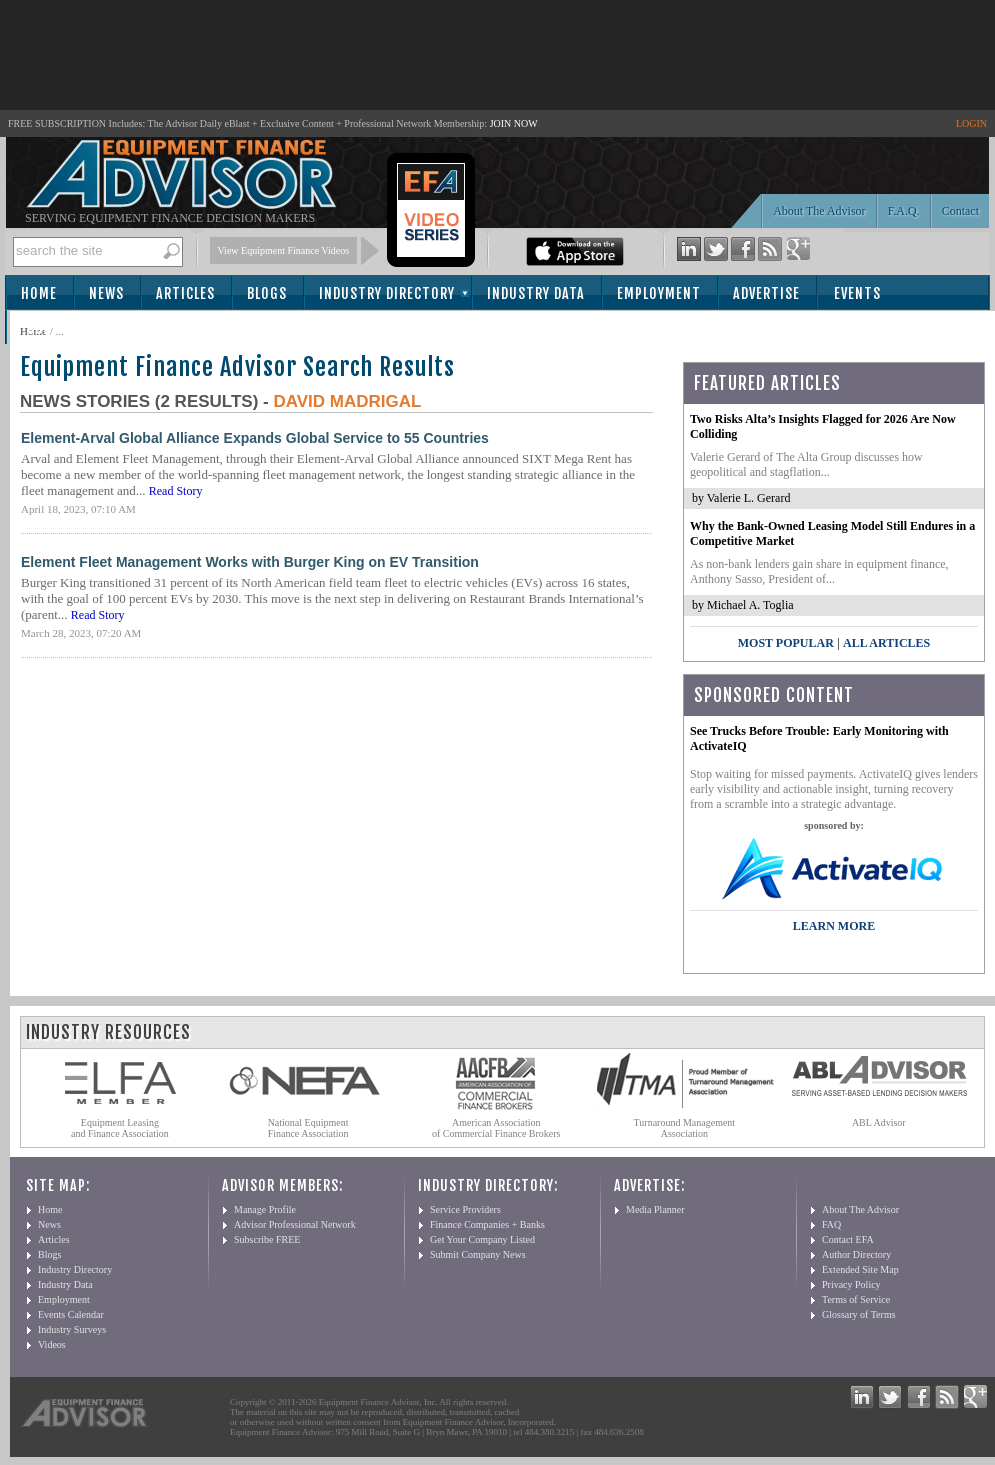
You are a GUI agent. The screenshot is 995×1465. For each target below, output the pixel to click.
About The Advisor (819, 211)
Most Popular (786, 643)
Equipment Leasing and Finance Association (120, 1128)
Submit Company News (478, 1254)
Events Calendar (71, 1314)
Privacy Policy (851, 1284)
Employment (659, 293)
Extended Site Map (860, 1269)
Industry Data (536, 293)
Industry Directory (387, 293)
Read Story (176, 491)
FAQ (831, 1224)
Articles (185, 293)
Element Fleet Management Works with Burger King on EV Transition (250, 562)
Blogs (267, 293)
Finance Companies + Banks (487, 1224)
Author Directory (856, 1254)
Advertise (766, 293)
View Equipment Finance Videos (284, 250)
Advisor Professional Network (295, 1224)
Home (39, 293)
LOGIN (971, 123)
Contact (960, 211)
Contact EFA (848, 1239)
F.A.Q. (904, 211)
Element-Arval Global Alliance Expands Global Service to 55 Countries (255, 438)
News (106, 293)
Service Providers (465, 1209)
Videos (52, 1344)
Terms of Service (856, 1299)
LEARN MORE (834, 926)
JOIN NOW (514, 123)
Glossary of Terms (859, 1314)
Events (857, 293)
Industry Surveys (72, 1329)
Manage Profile (265, 1209)
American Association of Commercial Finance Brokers (496, 1128)
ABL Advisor (879, 1122)
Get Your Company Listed (482, 1239)
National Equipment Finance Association (308, 1128)
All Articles (886, 643)
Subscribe (61, 328)
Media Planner (655, 1209)
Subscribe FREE (267, 1239)
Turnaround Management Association (685, 1128)
